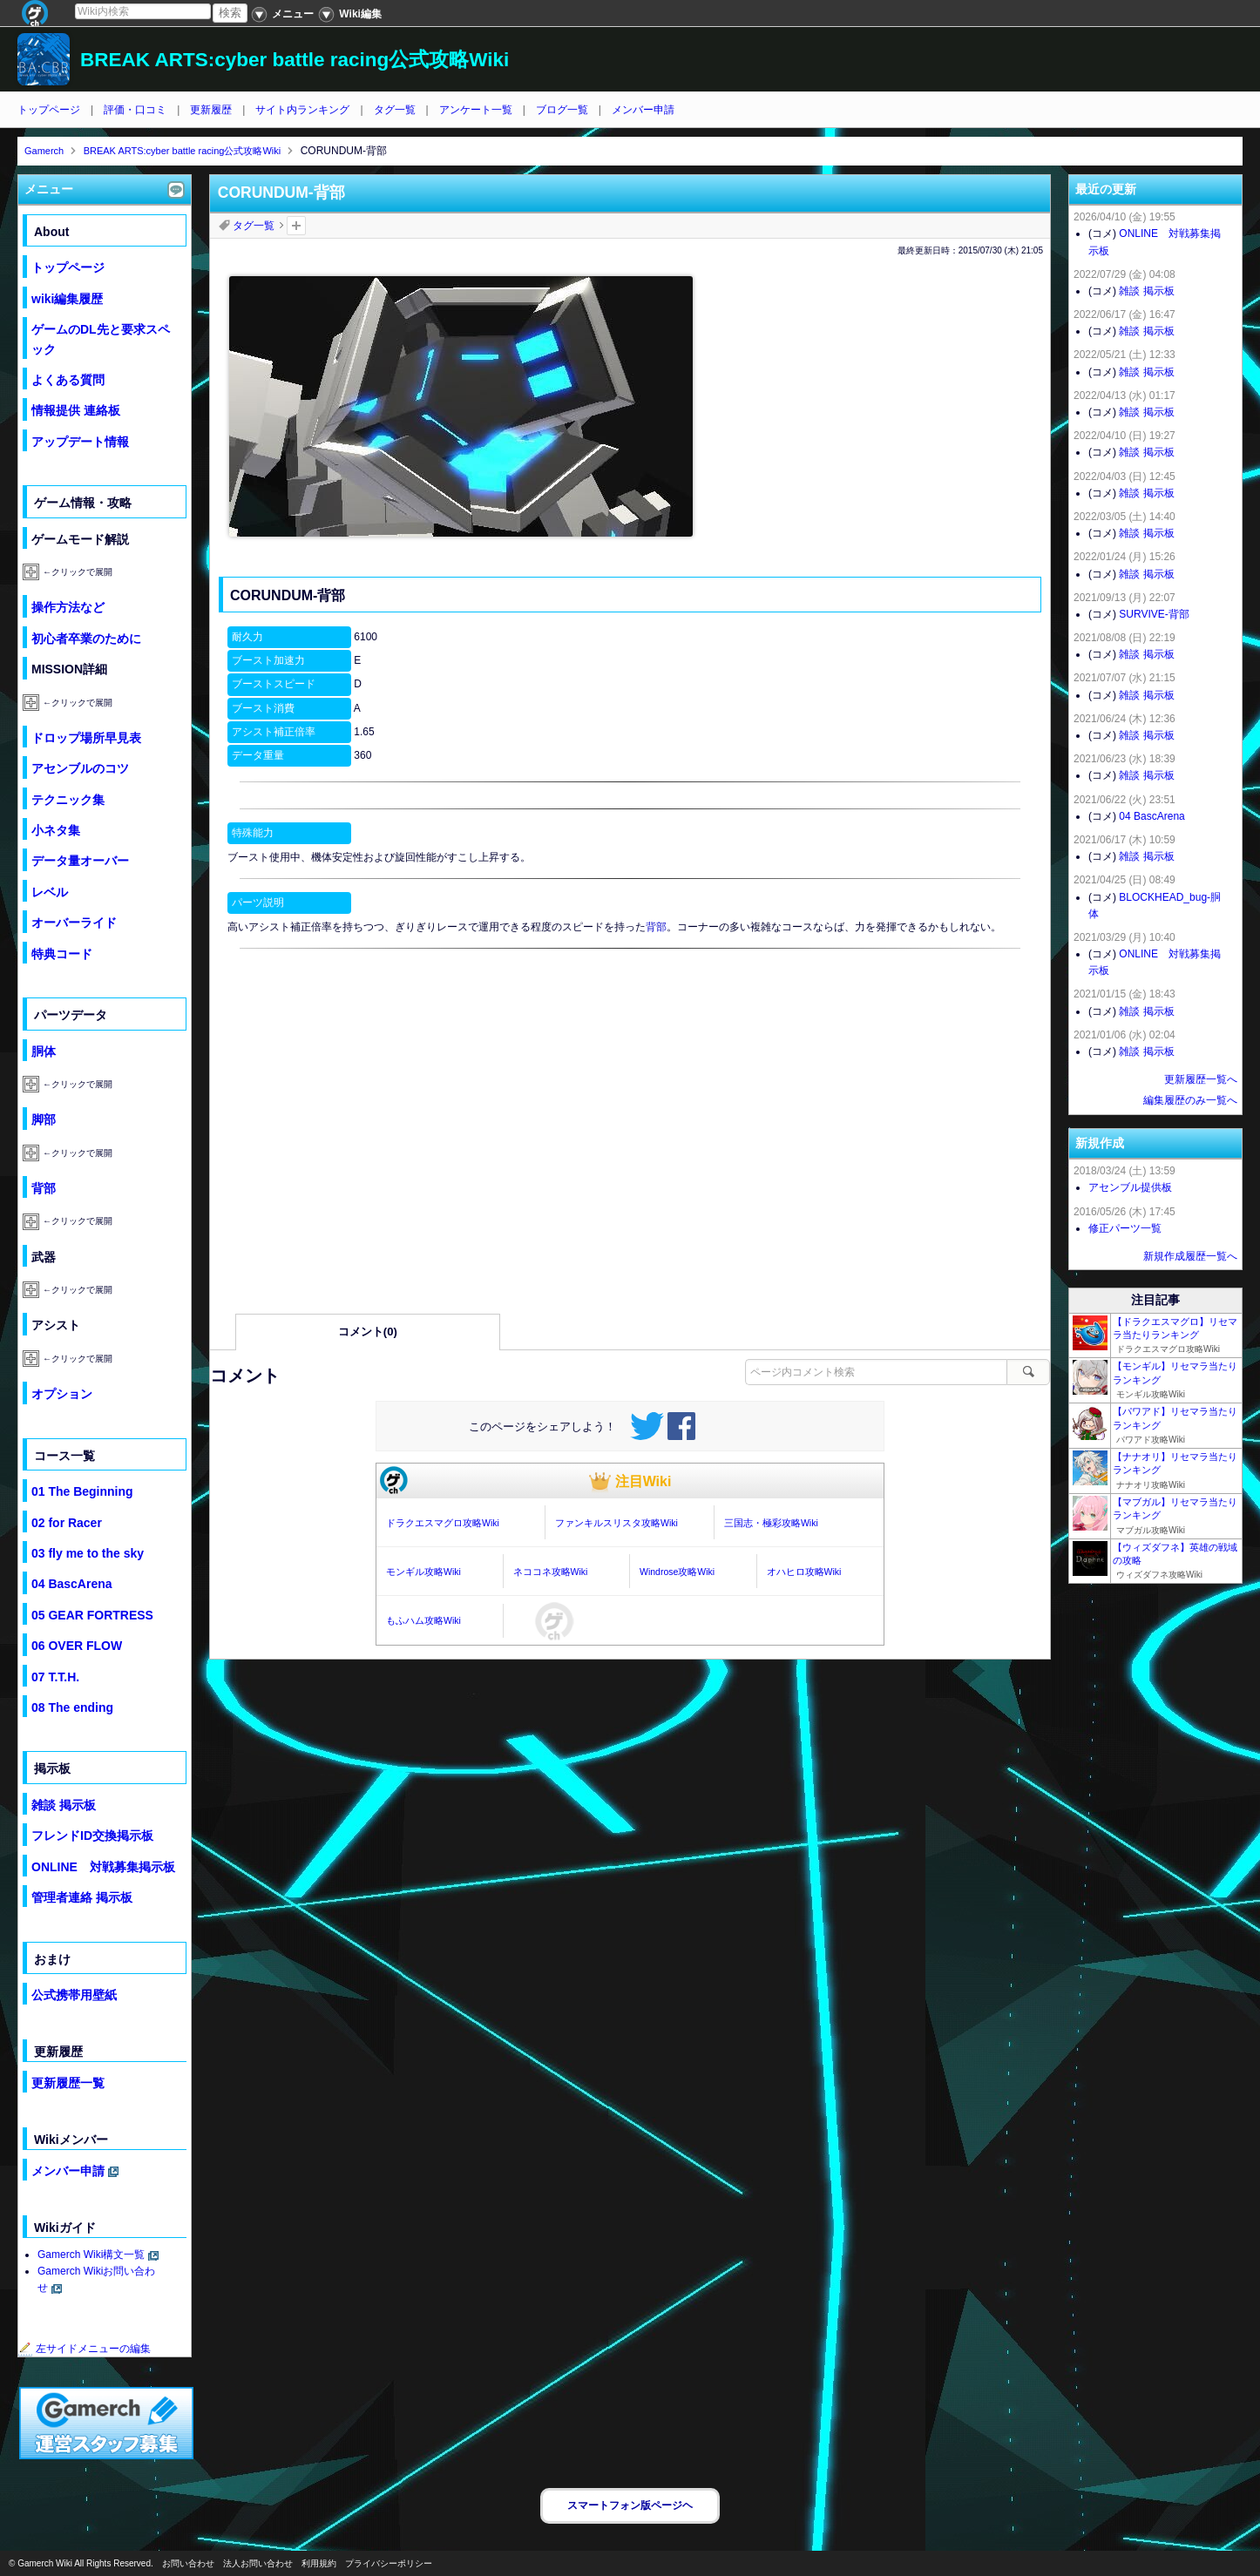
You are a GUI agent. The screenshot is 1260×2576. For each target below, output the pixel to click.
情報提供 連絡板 (75, 410)
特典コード (61, 954)
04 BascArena (71, 1584)
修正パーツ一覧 (1125, 1228)
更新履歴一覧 (68, 2083)
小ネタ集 (55, 830)
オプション (61, 1394)
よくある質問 (68, 380)
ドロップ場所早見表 (86, 738)
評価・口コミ (135, 110)
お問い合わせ (188, 2563)
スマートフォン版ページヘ (630, 2505)
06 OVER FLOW (76, 1646)
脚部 (43, 1119)
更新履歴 (211, 110)
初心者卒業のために (86, 639)
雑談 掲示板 (63, 1805)
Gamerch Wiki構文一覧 (91, 2254)
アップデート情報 (80, 442)
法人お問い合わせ (258, 2563)
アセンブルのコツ (80, 768)
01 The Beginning (82, 1491)
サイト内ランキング (302, 110)
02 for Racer (66, 1523)
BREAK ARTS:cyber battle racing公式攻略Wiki (294, 60)
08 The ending (72, 1707)
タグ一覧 (395, 110)
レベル (49, 892)
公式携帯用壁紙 (74, 1995)
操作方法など (68, 607)
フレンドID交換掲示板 (92, 1835)
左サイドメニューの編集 (84, 2349)
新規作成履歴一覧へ (1190, 1256)
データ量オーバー (80, 861)
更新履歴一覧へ (1200, 1079)
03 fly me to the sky (87, 1553)
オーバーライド (74, 923)
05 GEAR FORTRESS (92, 1615)
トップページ (48, 110)
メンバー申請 (643, 110)
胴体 (43, 1051)
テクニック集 (68, 800)
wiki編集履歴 (67, 299)
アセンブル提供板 (1130, 1187)
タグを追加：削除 (296, 225)
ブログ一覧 (562, 110)
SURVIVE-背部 (1154, 614)
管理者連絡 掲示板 (81, 1897)
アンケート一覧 (475, 110)
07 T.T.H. (55, 1677)
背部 (656, 927)
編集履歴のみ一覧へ (1190, 1100)
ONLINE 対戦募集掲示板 (103, 1867)
